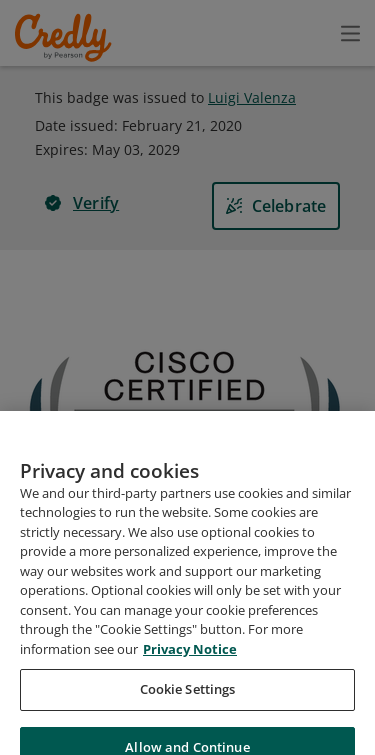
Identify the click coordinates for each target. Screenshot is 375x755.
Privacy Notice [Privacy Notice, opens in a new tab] (190, 674)
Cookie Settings (188, 715)
